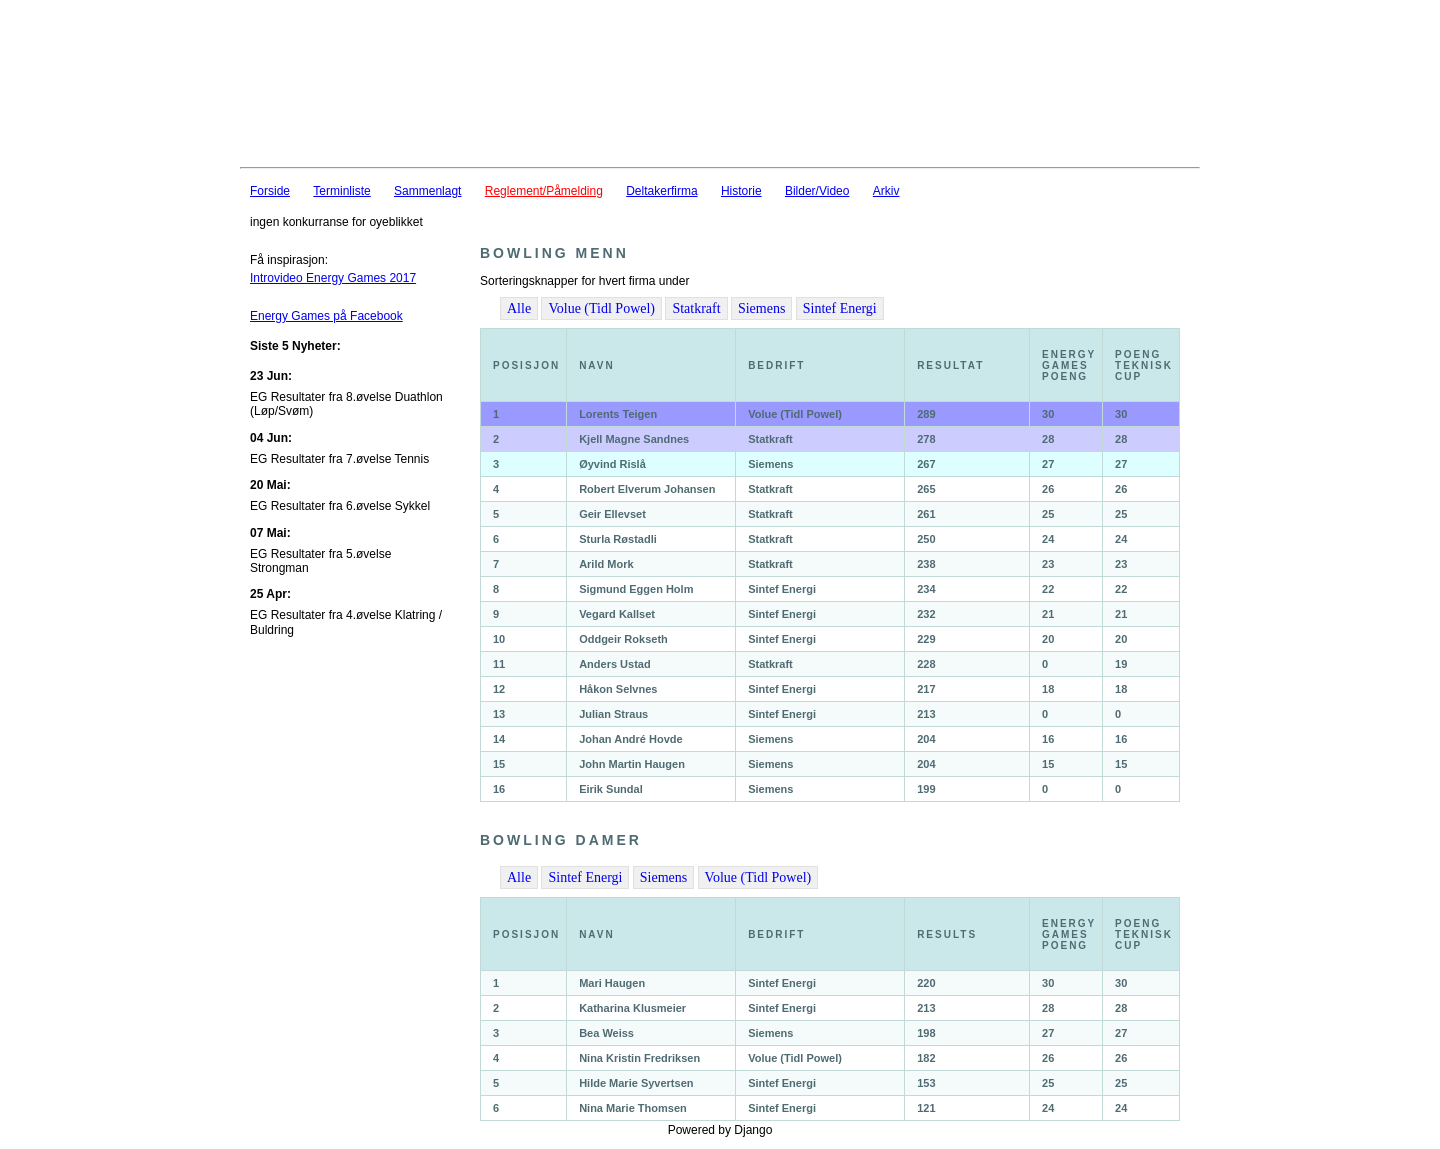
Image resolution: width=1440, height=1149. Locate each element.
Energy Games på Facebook (326, 316)
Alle (519, 308)
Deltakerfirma (661, 191)
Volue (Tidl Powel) (601, 308)
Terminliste (341, 191)
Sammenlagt (427, 191)
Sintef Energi (840, 308)
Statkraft (696, 308)
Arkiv (886, 191)
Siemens (761, 308)
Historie (741, 191)
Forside (270, 191)
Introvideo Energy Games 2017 (333, 278)
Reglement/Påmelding (544, 191)
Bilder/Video (817, 191)
